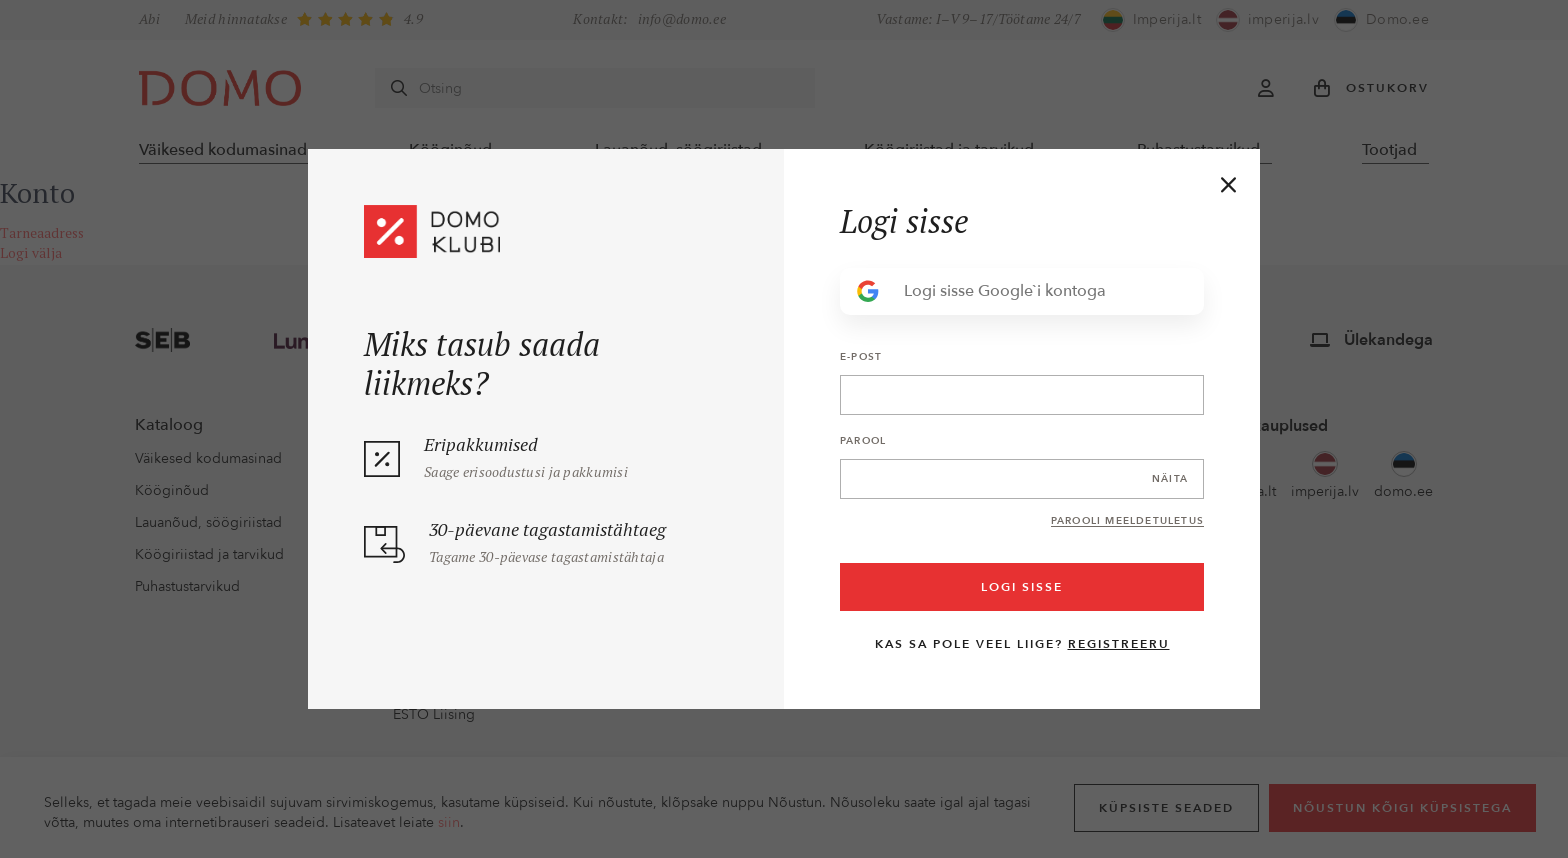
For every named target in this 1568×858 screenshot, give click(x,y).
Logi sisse (1022, 587)
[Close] (1228, 185)
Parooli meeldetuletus (1127, 521)
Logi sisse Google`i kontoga (981, 291)
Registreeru (1119, 644)
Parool (863, 441)
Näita (1170, 479)
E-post (861, 357)
